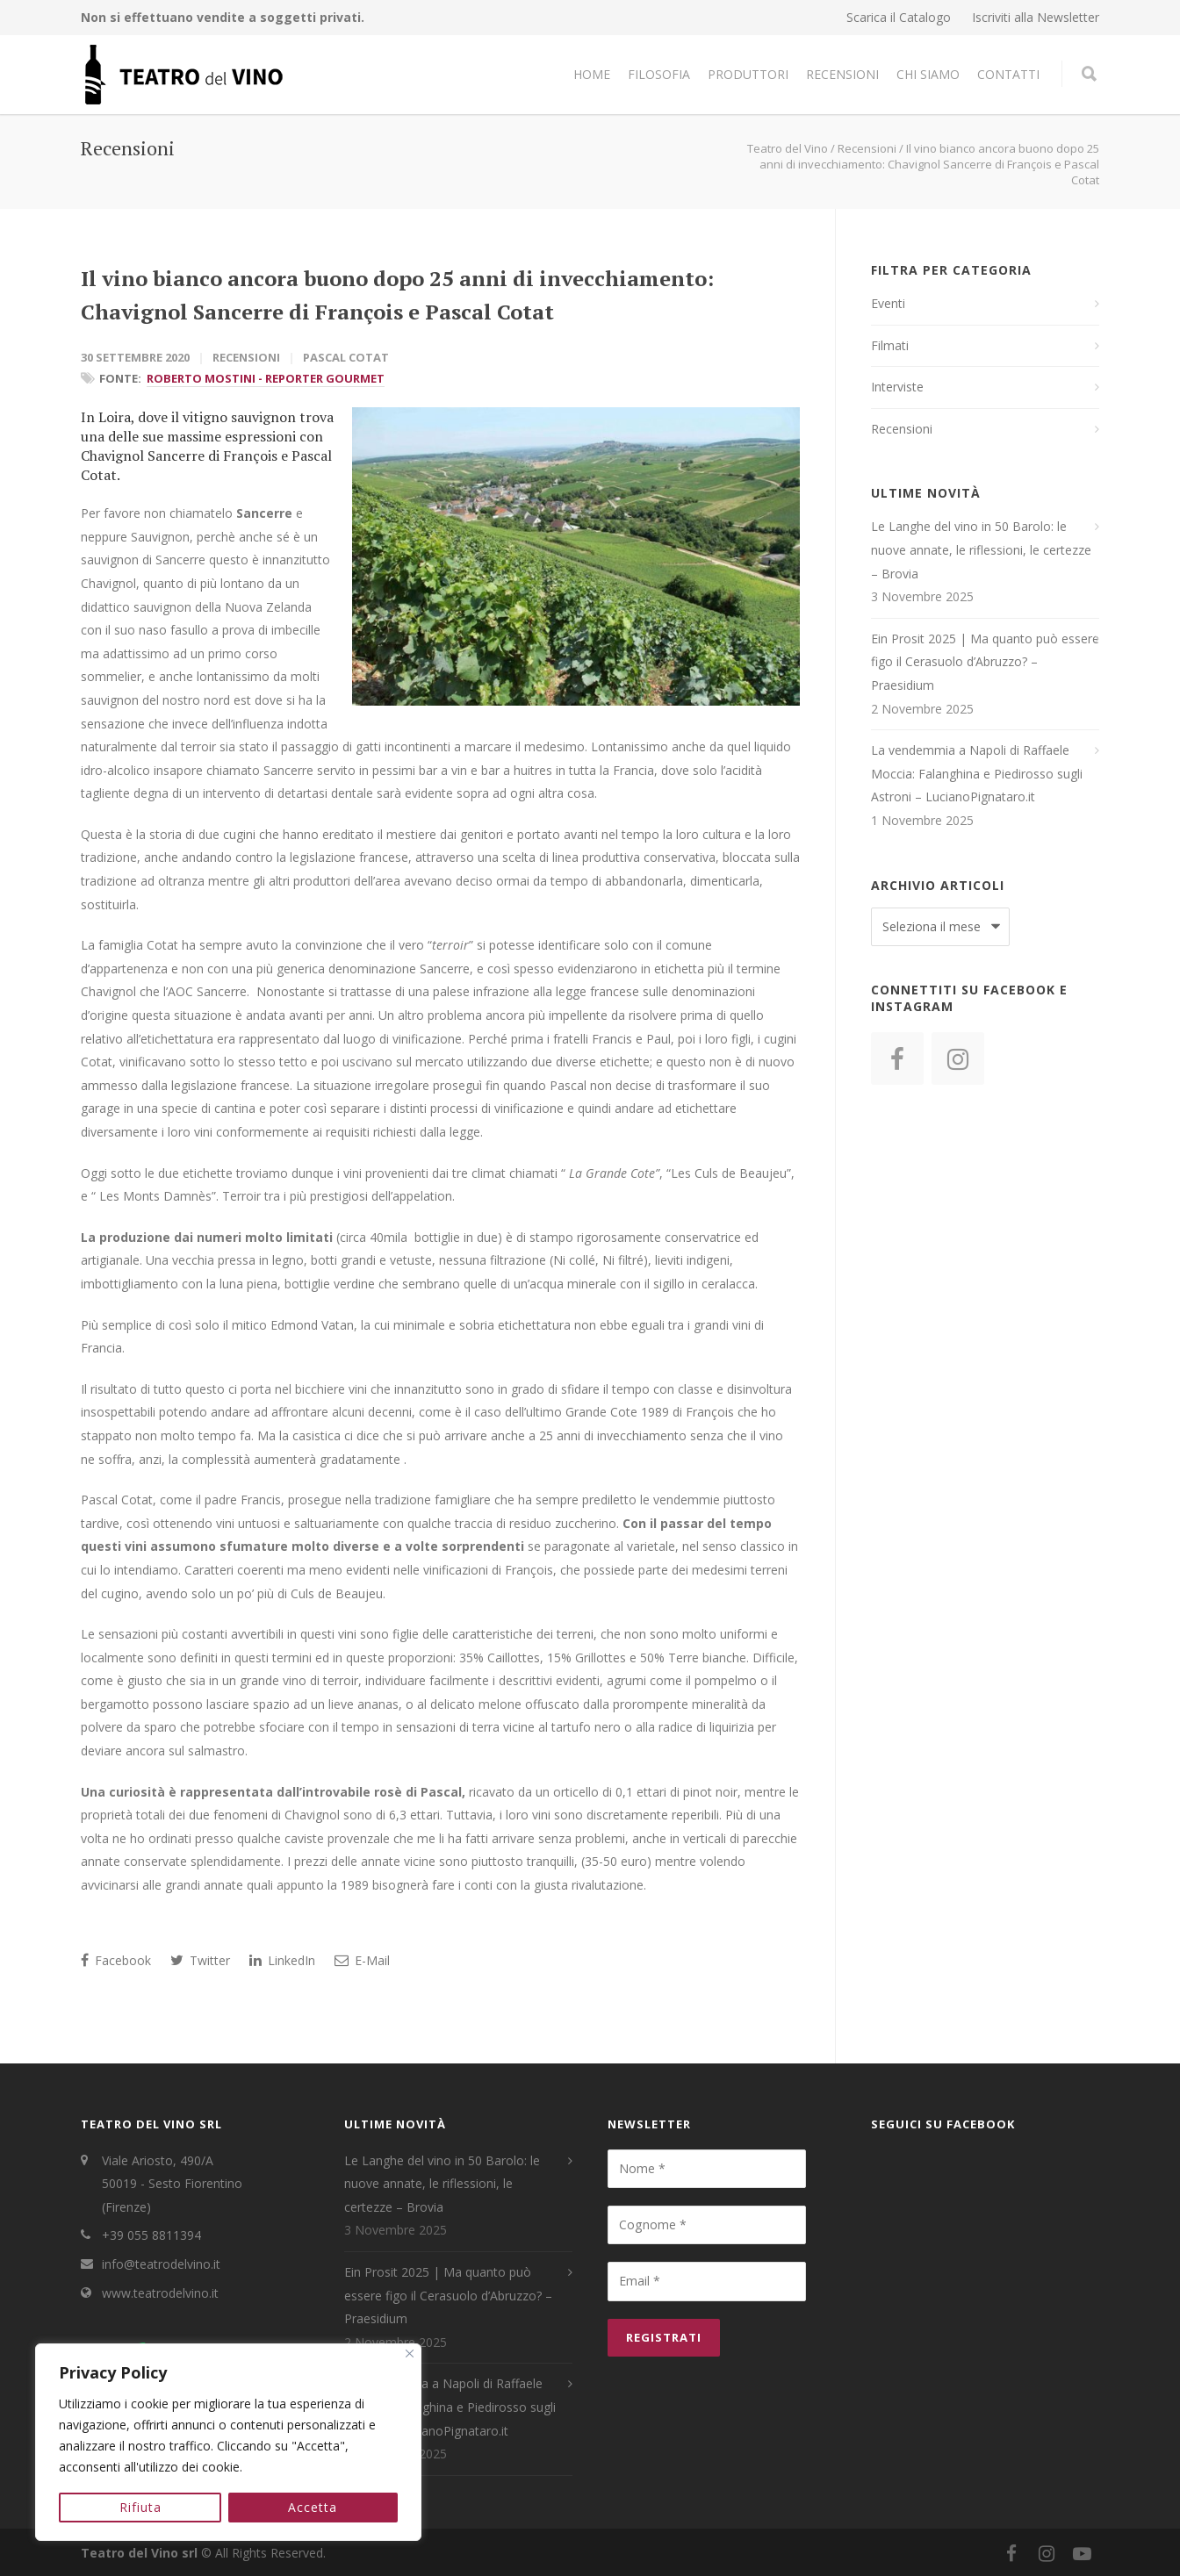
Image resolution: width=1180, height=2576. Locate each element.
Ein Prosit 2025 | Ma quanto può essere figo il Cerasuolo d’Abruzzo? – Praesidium (985, 661)
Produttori (748, 74)
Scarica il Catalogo (898, 17)
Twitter (200, 1960)
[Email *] (707, 2281)
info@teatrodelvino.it (161, 2264)
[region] (228, 2442)
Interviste (897, 386)
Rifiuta (140, 2507)
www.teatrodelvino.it (160, 2293)
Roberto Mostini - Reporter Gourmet (266, 378)
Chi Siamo (928, 74)
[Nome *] (707, 2168)
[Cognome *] (707, 2225)
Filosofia (659, 74)
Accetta (313, 2507)
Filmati (890, 345)
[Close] (410, 2354)
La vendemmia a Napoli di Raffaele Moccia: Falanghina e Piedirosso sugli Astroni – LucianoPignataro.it (977, 773)
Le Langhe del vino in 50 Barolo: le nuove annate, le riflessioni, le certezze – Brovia (981, 549)
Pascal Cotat (346, 357)
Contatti (1008, 74)
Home (591, 74)
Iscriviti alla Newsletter (1035, 17)
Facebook (116, 1960)
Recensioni (842, 74)
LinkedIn (282, 1960)
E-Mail (362, 1960)
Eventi (888, 303)
